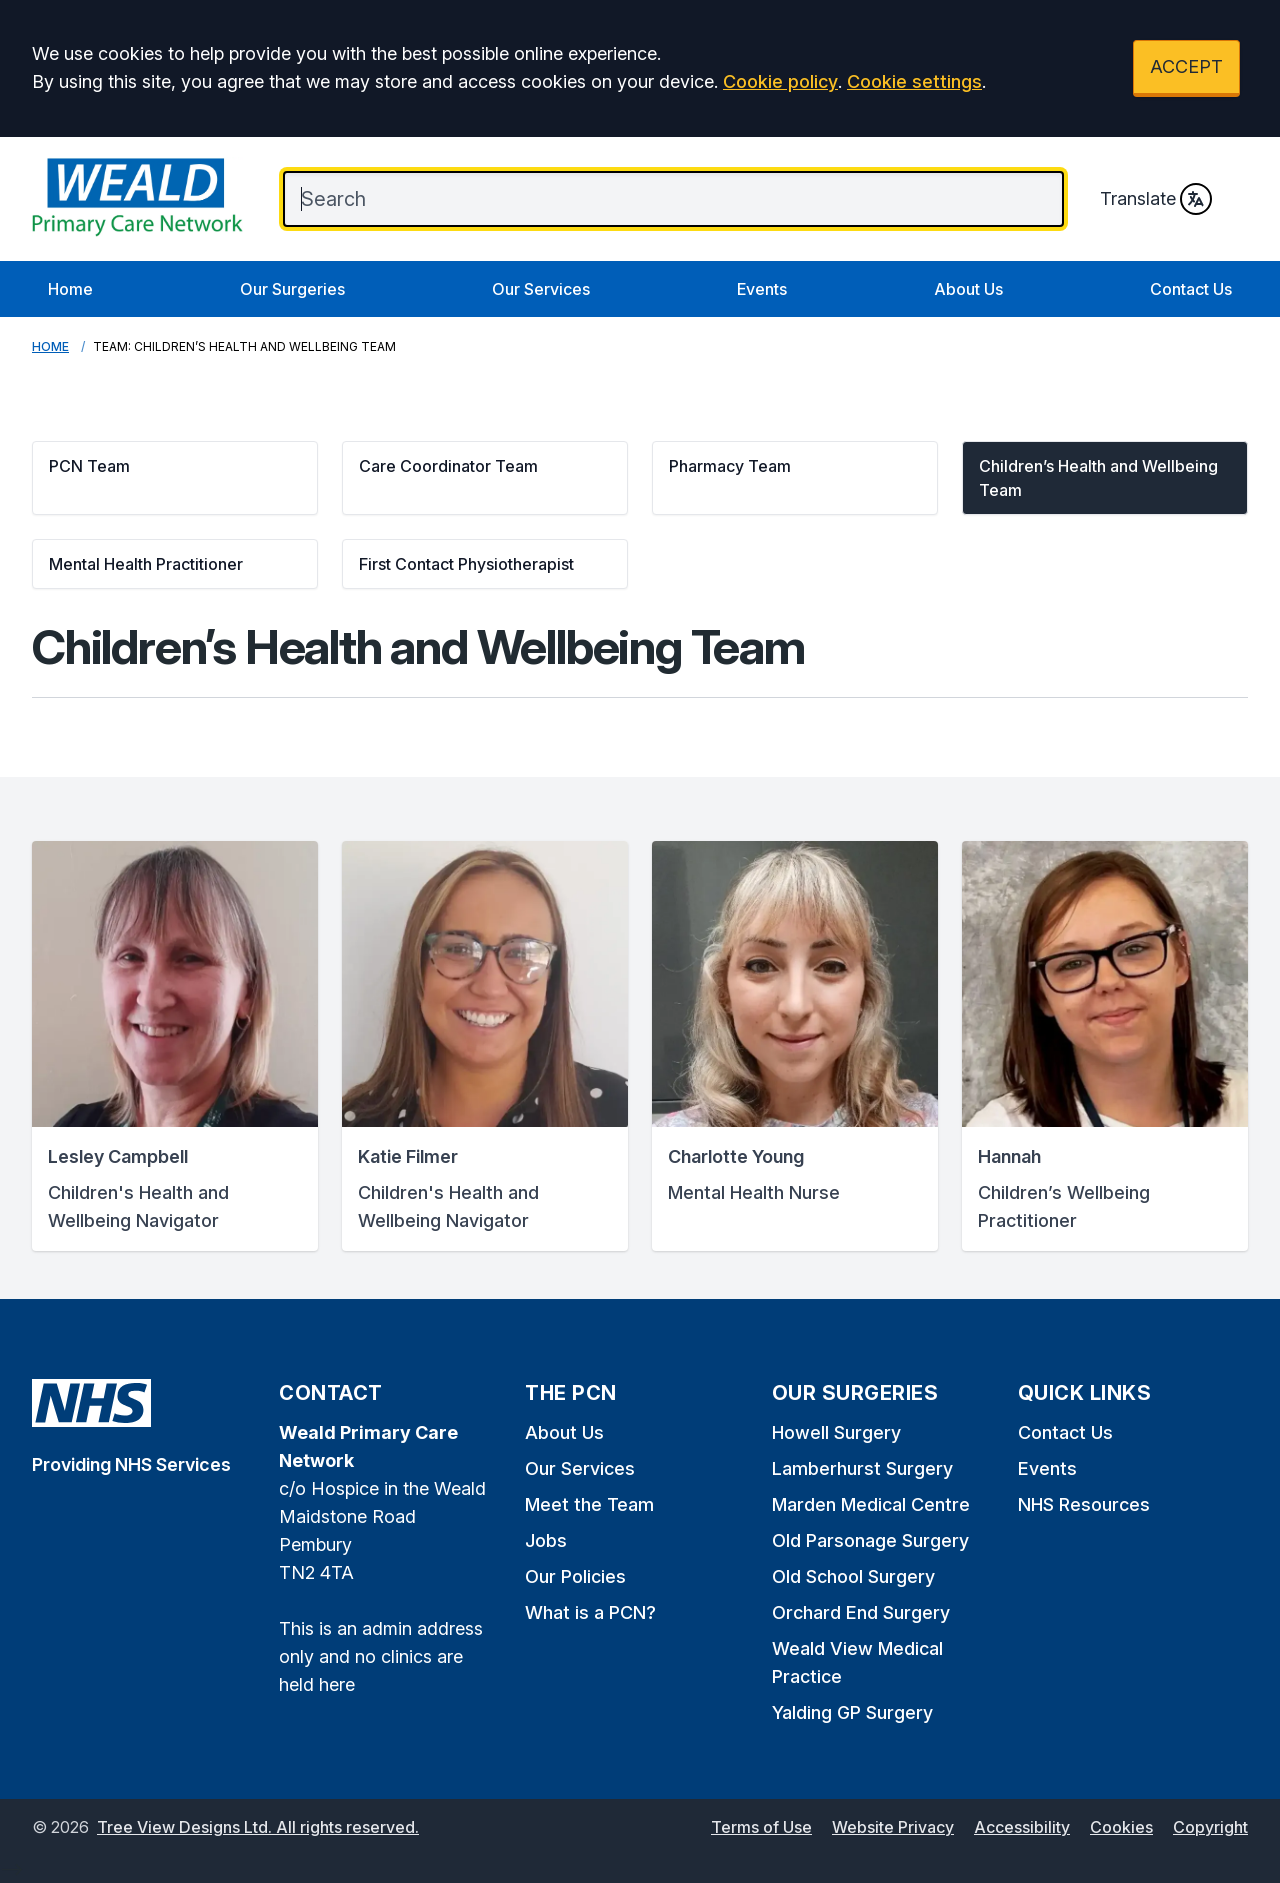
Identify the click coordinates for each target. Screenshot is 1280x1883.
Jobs (546, 1540)
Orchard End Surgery (861, 1612)
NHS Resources (1084, 1504)
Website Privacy (893, 1827)
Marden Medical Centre (871, 1504)
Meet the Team (589, 1504)
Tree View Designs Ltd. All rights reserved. (258, 1827)
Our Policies (575, 1576)
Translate (1156, 199)
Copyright (1210, 1827)
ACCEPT (1186, 66)
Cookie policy (780, 81)
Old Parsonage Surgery (870, 1540)
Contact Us (1191, 289)
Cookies (1121, 1827)
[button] (175, 478)
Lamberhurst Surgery (862, 1468)
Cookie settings (914, 81)
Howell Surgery (836, 1432)
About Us (968, 289)
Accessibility (1022, 1827)
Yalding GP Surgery (852, 1712)
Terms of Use (761, 1827)
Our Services (541, 289)
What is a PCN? (590, 1612)
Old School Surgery (853, 1576)
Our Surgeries (292, 289)
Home (70, 289)
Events (762, 289)
